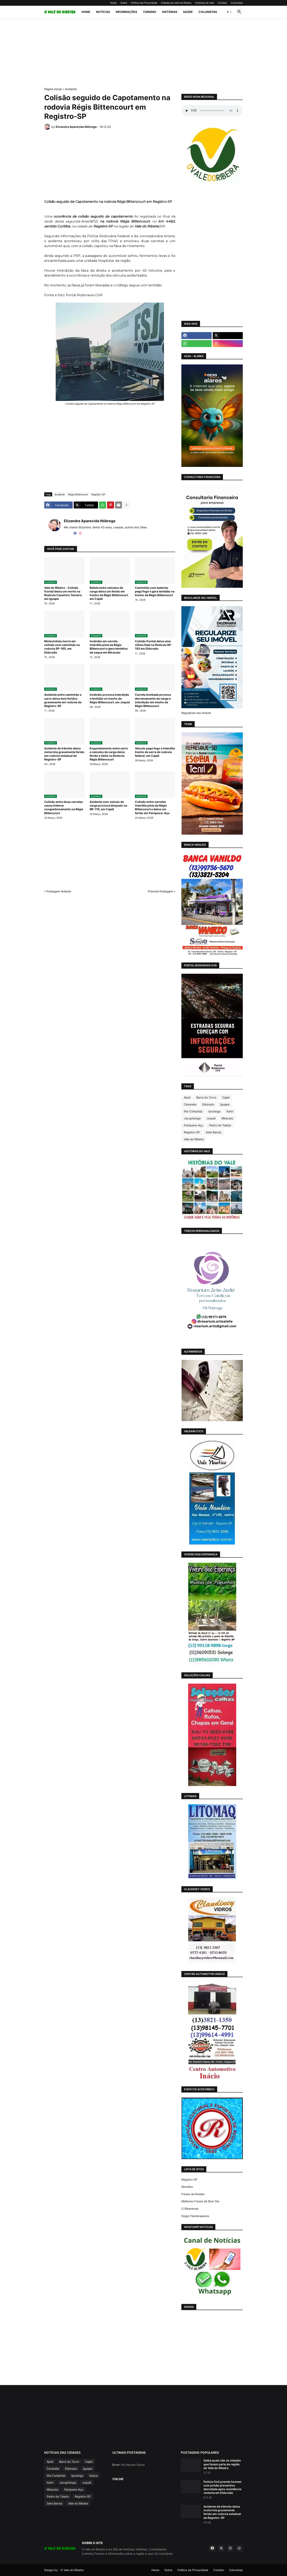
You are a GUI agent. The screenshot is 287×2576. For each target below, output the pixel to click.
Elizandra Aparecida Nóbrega (89, 521)
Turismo (149, 12)
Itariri (229, 1111)
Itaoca (93, 2475)
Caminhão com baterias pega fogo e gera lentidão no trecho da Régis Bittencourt (155, 591)
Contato (222, 2)
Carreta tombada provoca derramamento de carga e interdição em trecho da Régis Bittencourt (153, 700)
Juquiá (211, 1118)
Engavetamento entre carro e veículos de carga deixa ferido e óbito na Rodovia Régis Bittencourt (109, 754)
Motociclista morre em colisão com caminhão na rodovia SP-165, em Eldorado (62, 646)
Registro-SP (98, 494)
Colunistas (237, 2)
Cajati (226, 1097)
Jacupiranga (192, 1118)
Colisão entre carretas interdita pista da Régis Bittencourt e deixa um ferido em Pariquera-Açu (152, 807)
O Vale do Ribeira (72, 2570)
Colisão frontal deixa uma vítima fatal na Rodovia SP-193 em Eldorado (153, 644)
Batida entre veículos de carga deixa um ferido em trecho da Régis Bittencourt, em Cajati (109, 593)
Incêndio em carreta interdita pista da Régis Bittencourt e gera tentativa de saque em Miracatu (109, 646)
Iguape (224, 1104)
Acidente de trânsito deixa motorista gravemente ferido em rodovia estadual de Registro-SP (64, 754)
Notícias (103, 12)
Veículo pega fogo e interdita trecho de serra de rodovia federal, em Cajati (155, 752)
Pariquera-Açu (193, 1125)
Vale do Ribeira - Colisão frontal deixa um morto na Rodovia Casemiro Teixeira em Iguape (63, 593)
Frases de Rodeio (193, 2194)
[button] (229, 12)
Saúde (188, 12)
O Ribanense (189, 2208)
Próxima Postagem (160, 891)
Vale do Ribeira (194, 1139)
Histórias (169, 12)
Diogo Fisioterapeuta (195, 2216)
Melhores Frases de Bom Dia (200, 2201)
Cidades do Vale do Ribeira (176, 2)
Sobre (123, 2)
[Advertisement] (143, 53)
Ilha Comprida (193, 1111)
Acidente (71, 89)
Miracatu (227, 1118)
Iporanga (214, 1111)
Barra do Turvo (206, 1097)
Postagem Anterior (58, 891)
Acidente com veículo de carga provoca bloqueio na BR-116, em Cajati (108, 805)
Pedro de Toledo (220, 1125)
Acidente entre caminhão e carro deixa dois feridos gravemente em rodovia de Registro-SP (62, 700)
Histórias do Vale (204, 2)
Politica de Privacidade (144, 2)
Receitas (187, 2186)
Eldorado (208, 1104)
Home (113, 2)
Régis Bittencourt (78, 494)
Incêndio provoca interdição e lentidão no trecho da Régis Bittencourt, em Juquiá (110, 698)
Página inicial (53, 89)
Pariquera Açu (73, 2489)
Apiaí (187, 1097)
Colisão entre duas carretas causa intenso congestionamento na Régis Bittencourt (63, 807)
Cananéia (190, 1104)
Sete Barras (213, 1132)
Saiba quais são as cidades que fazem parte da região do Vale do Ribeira (222, 2464)
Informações (126, 12)
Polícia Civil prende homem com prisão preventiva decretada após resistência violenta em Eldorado (222, 2487)
